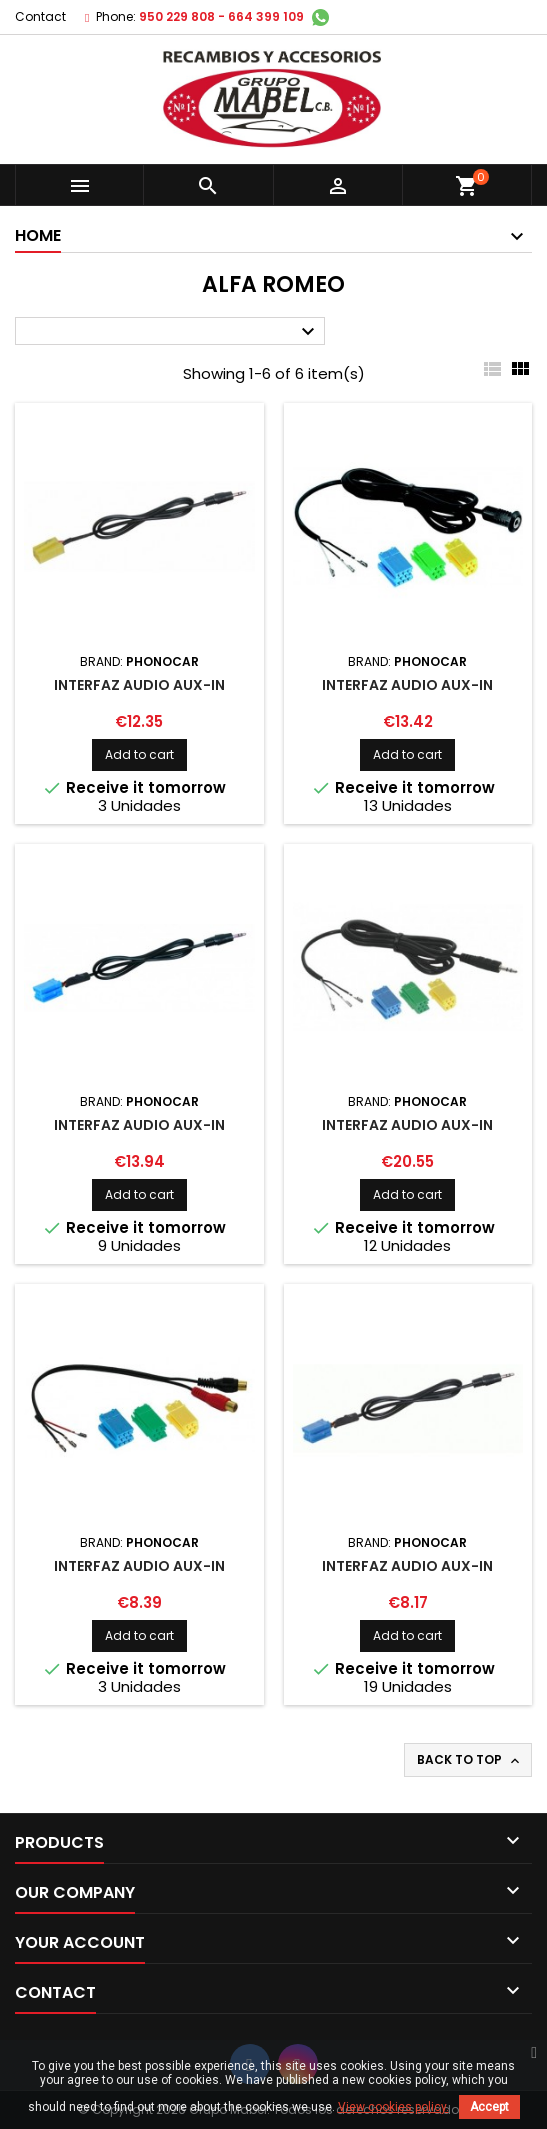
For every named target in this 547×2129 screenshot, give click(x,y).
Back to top (470, 1760)
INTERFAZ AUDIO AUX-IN (139, 685)
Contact (40, 16)
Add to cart (139, 754)
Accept (489, 2107)
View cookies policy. (393, 2107)
